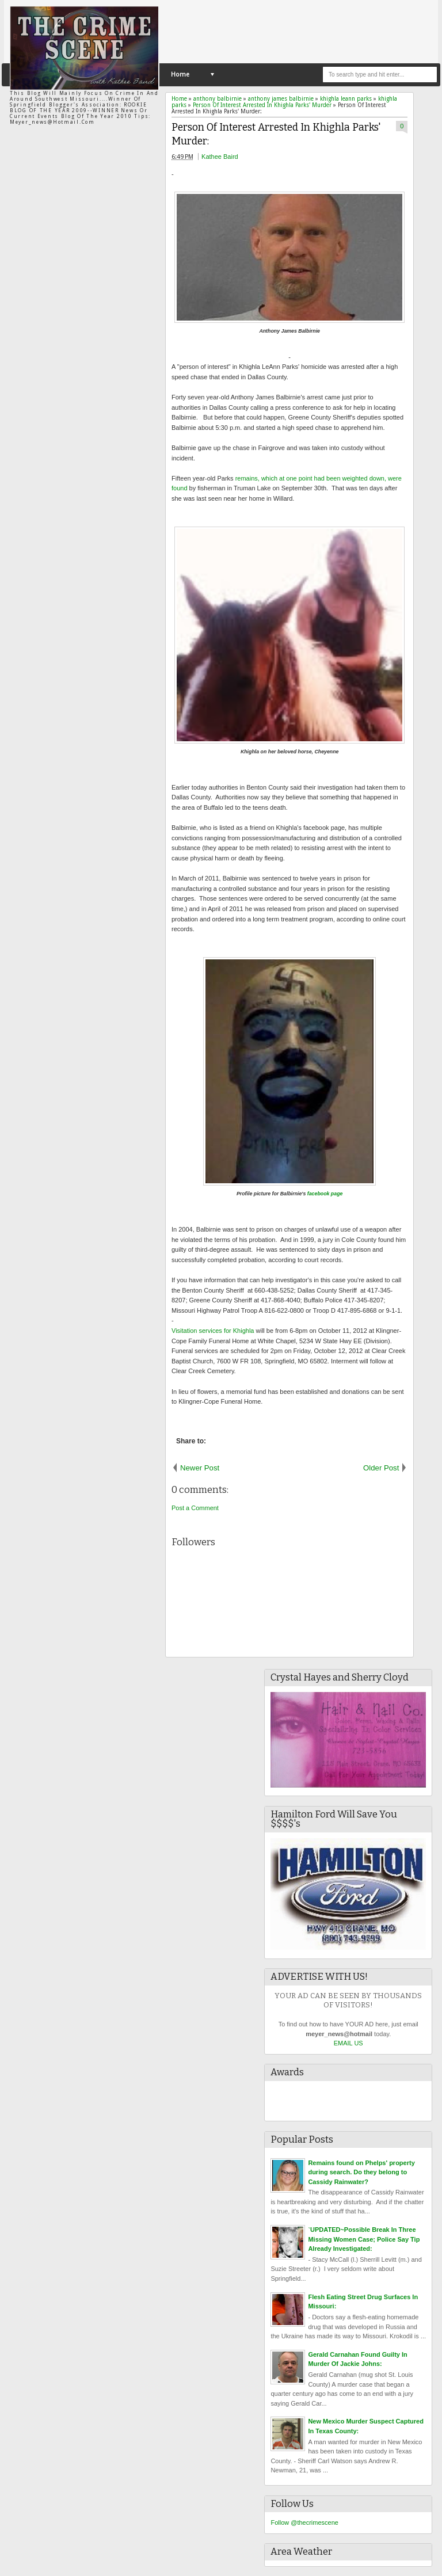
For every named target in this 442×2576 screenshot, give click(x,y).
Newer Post (199, 1468)
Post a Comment (195, 1507)
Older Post (381, 1468)
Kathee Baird (219, 156)
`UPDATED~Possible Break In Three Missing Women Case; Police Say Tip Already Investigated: (364, 2239)
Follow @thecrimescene (304, 2522)
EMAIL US (348, 2043)
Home (180, 74)
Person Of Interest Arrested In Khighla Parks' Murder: (276, 134)
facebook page (325, 1193)
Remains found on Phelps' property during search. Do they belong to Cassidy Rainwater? (361, 2172)
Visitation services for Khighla (213, 1330)
